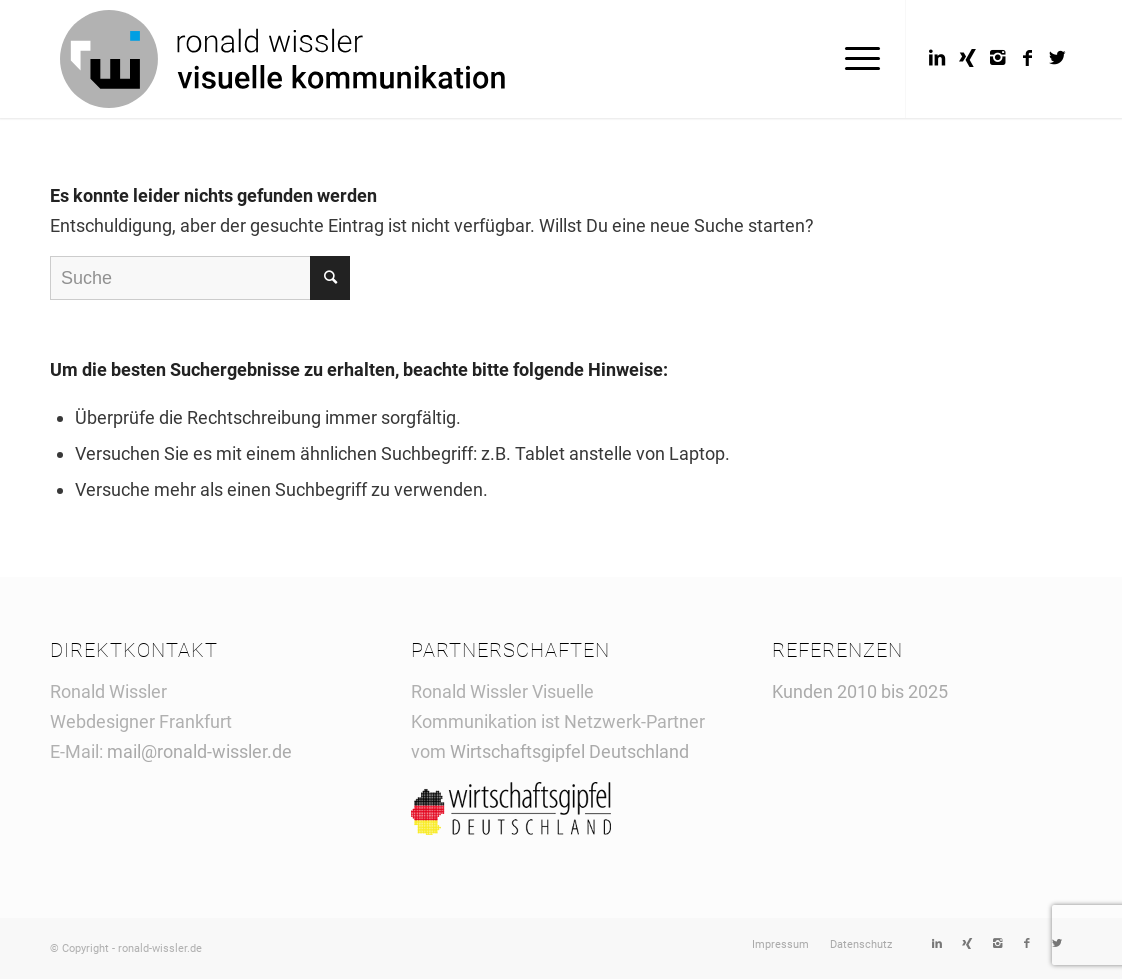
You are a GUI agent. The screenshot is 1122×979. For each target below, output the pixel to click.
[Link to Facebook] (1027, 58)
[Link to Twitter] (1057, 58)
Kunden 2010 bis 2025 (860, 691)
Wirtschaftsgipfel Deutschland (571, 751)
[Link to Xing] (967, 58)
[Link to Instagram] (997, 58)
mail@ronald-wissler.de (199, 751)
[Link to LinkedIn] (937, 58)
